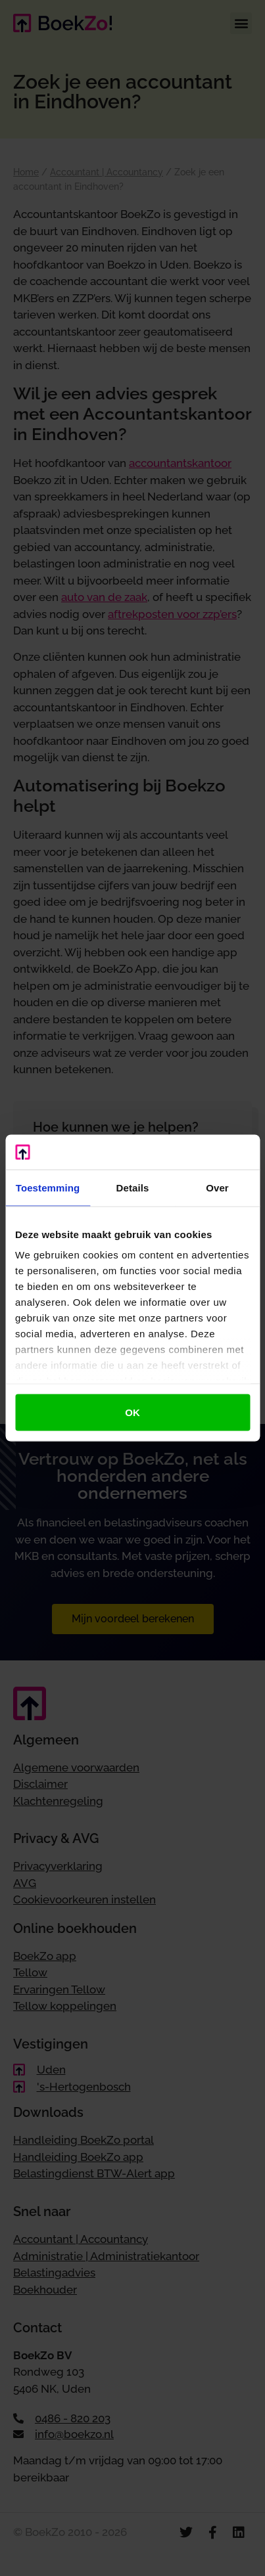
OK (132, 1411)
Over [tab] (217, 1187)
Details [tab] (132, 1187)
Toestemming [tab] (48, 1187)
